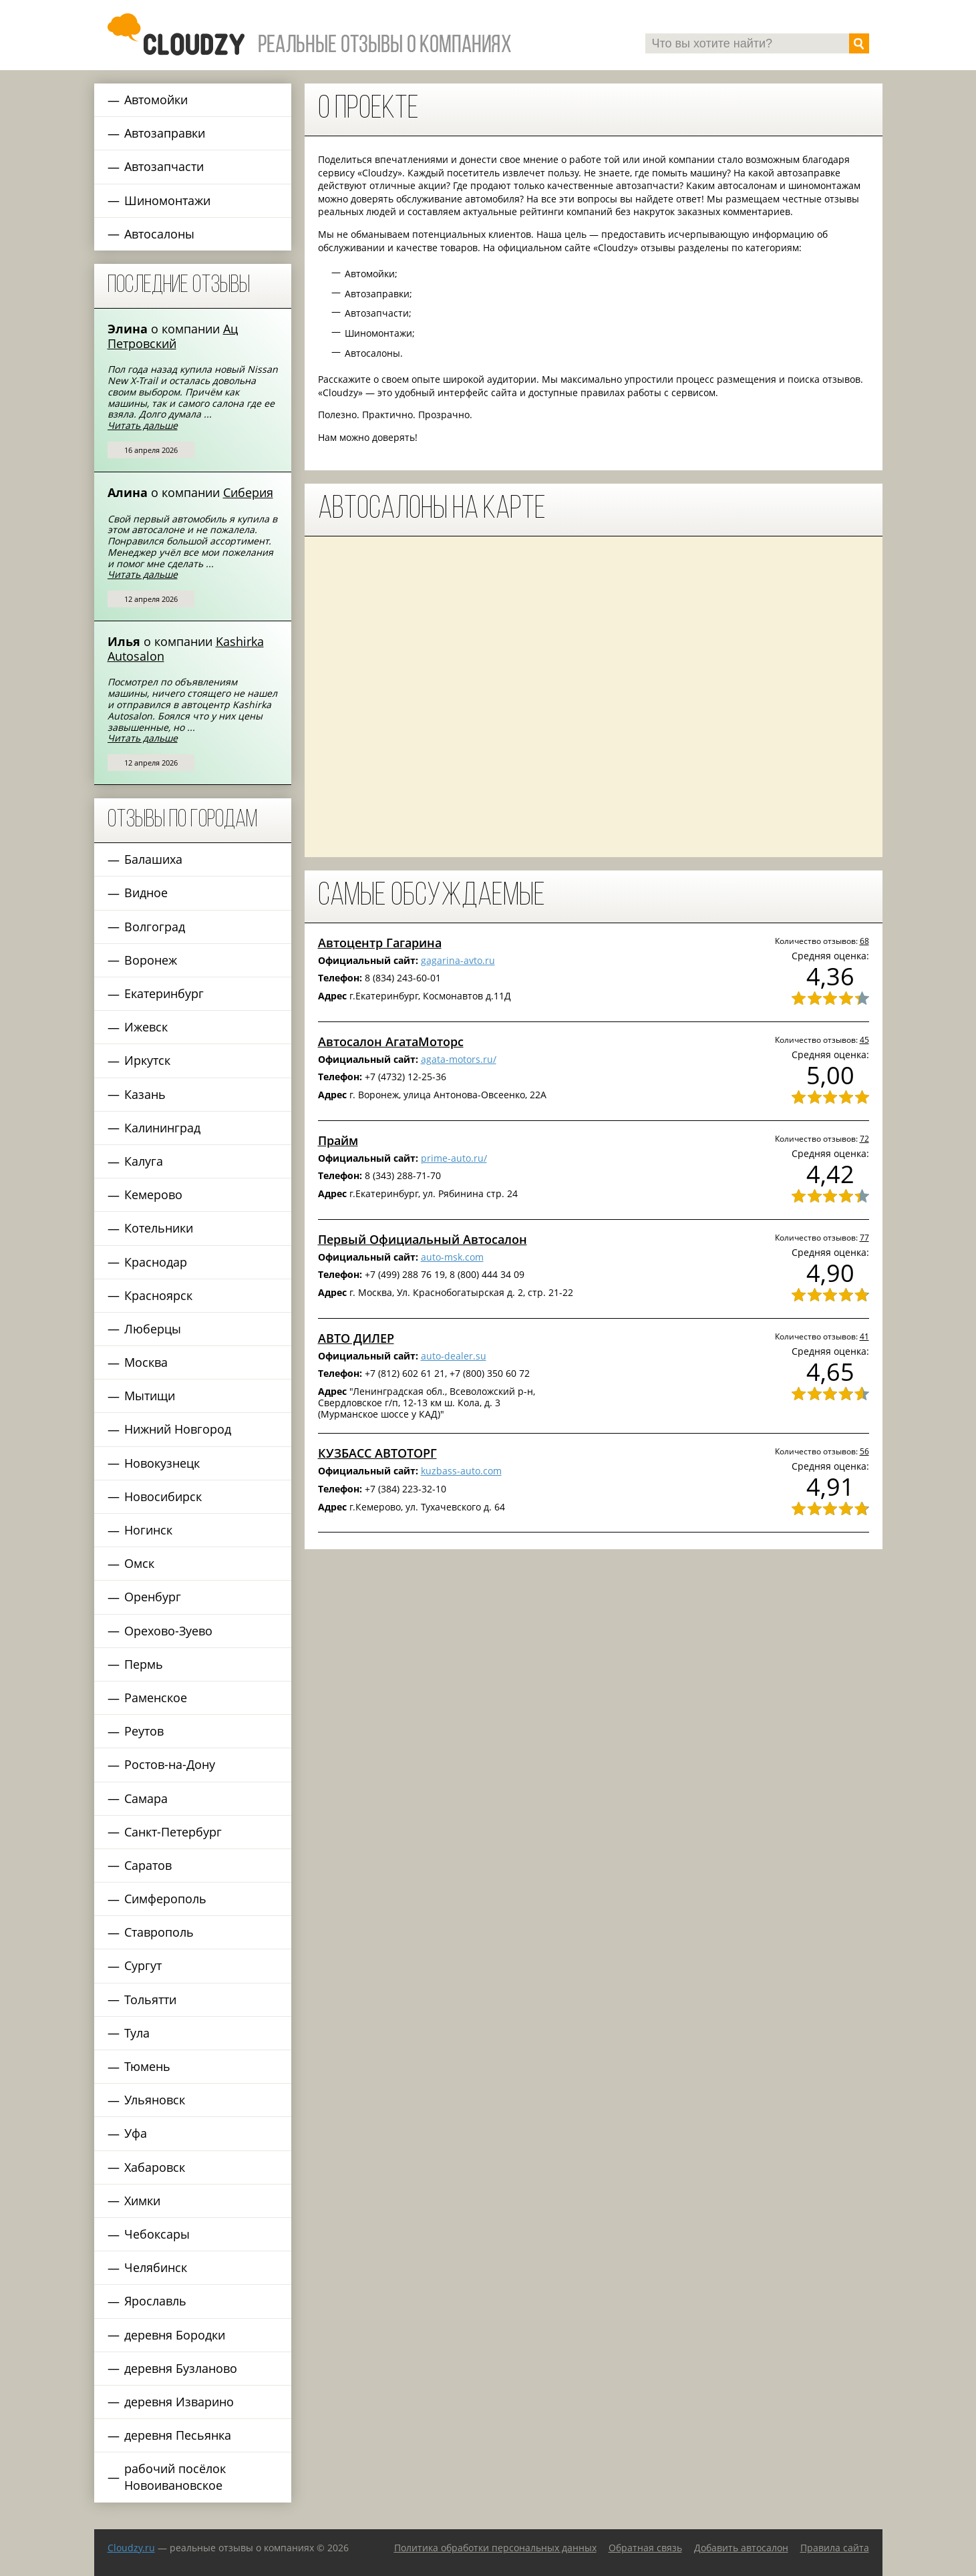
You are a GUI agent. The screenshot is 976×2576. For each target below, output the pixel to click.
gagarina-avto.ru (458, 960)
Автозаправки (164, 133)
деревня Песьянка (177, 2435)
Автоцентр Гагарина (380, 943)
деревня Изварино (179, 2402)
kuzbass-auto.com (461, 1470)
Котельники (158, 1228)
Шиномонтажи (167, 200)
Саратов (148, 1865)
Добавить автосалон (741, 2547)
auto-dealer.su (453, 1355)
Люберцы (152, 1329)
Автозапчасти (164, 166)
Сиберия (248, 492)
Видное (146, 892)
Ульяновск (154, 2100)
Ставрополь (159, 1932)
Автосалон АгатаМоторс (391, 1041)
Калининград (162, 1128)
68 (864, 940)
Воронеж (150, 960)
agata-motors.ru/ (458, 1059)
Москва (146, 1362)
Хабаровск (154, 2167)
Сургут (143, 1965)
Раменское (155, 1697)
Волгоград (154, 927)
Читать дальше (143, 425)
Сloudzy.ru (131, 2547)
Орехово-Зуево (168, 1631)
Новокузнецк (162, 1463)
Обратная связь (645, 2547)
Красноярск (158, 1295)
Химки (142, 2201)
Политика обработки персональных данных (495, 2547)
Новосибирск (163, 1496)
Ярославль (155, 2301)
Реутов (144, 1731)
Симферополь (165, 1899)
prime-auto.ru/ (454, 1158)
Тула (137, 2033)
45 (864, 1039)
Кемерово (153, 1194)
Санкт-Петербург (173, 1832)
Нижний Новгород (177, 1429)
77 (864, 1237)
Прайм (338, 1140)
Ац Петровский (173, 336)
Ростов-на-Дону (169, 1764)
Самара (146, 1798)
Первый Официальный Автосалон (422, 1239)
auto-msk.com (452, 1257)
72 (864, 1138)
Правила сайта (834, 2547)
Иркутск (147, 1060)
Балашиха (153, 859)
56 (864, 1451)
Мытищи (149, 1396)
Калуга (143, 1161)
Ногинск (148, 1530)
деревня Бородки (174, 2335)
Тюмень (147, 2066)
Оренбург (152, 1597)
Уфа (135, 2133)
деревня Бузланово (180, 2368)
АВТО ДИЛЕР (356, 1338)
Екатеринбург (164, 993)
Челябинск (155, 2267)
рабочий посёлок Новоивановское (175, 2476)
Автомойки (156, 100)
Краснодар (155, 1262)
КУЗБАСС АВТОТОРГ (377, 1453)
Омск (139, 1563)
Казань (145, 1094)
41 (864, 1336)
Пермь (143, 1664)
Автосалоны (159, 234)
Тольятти (150, 1999)
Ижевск (146, 1027)
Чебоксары (157, 2234)
